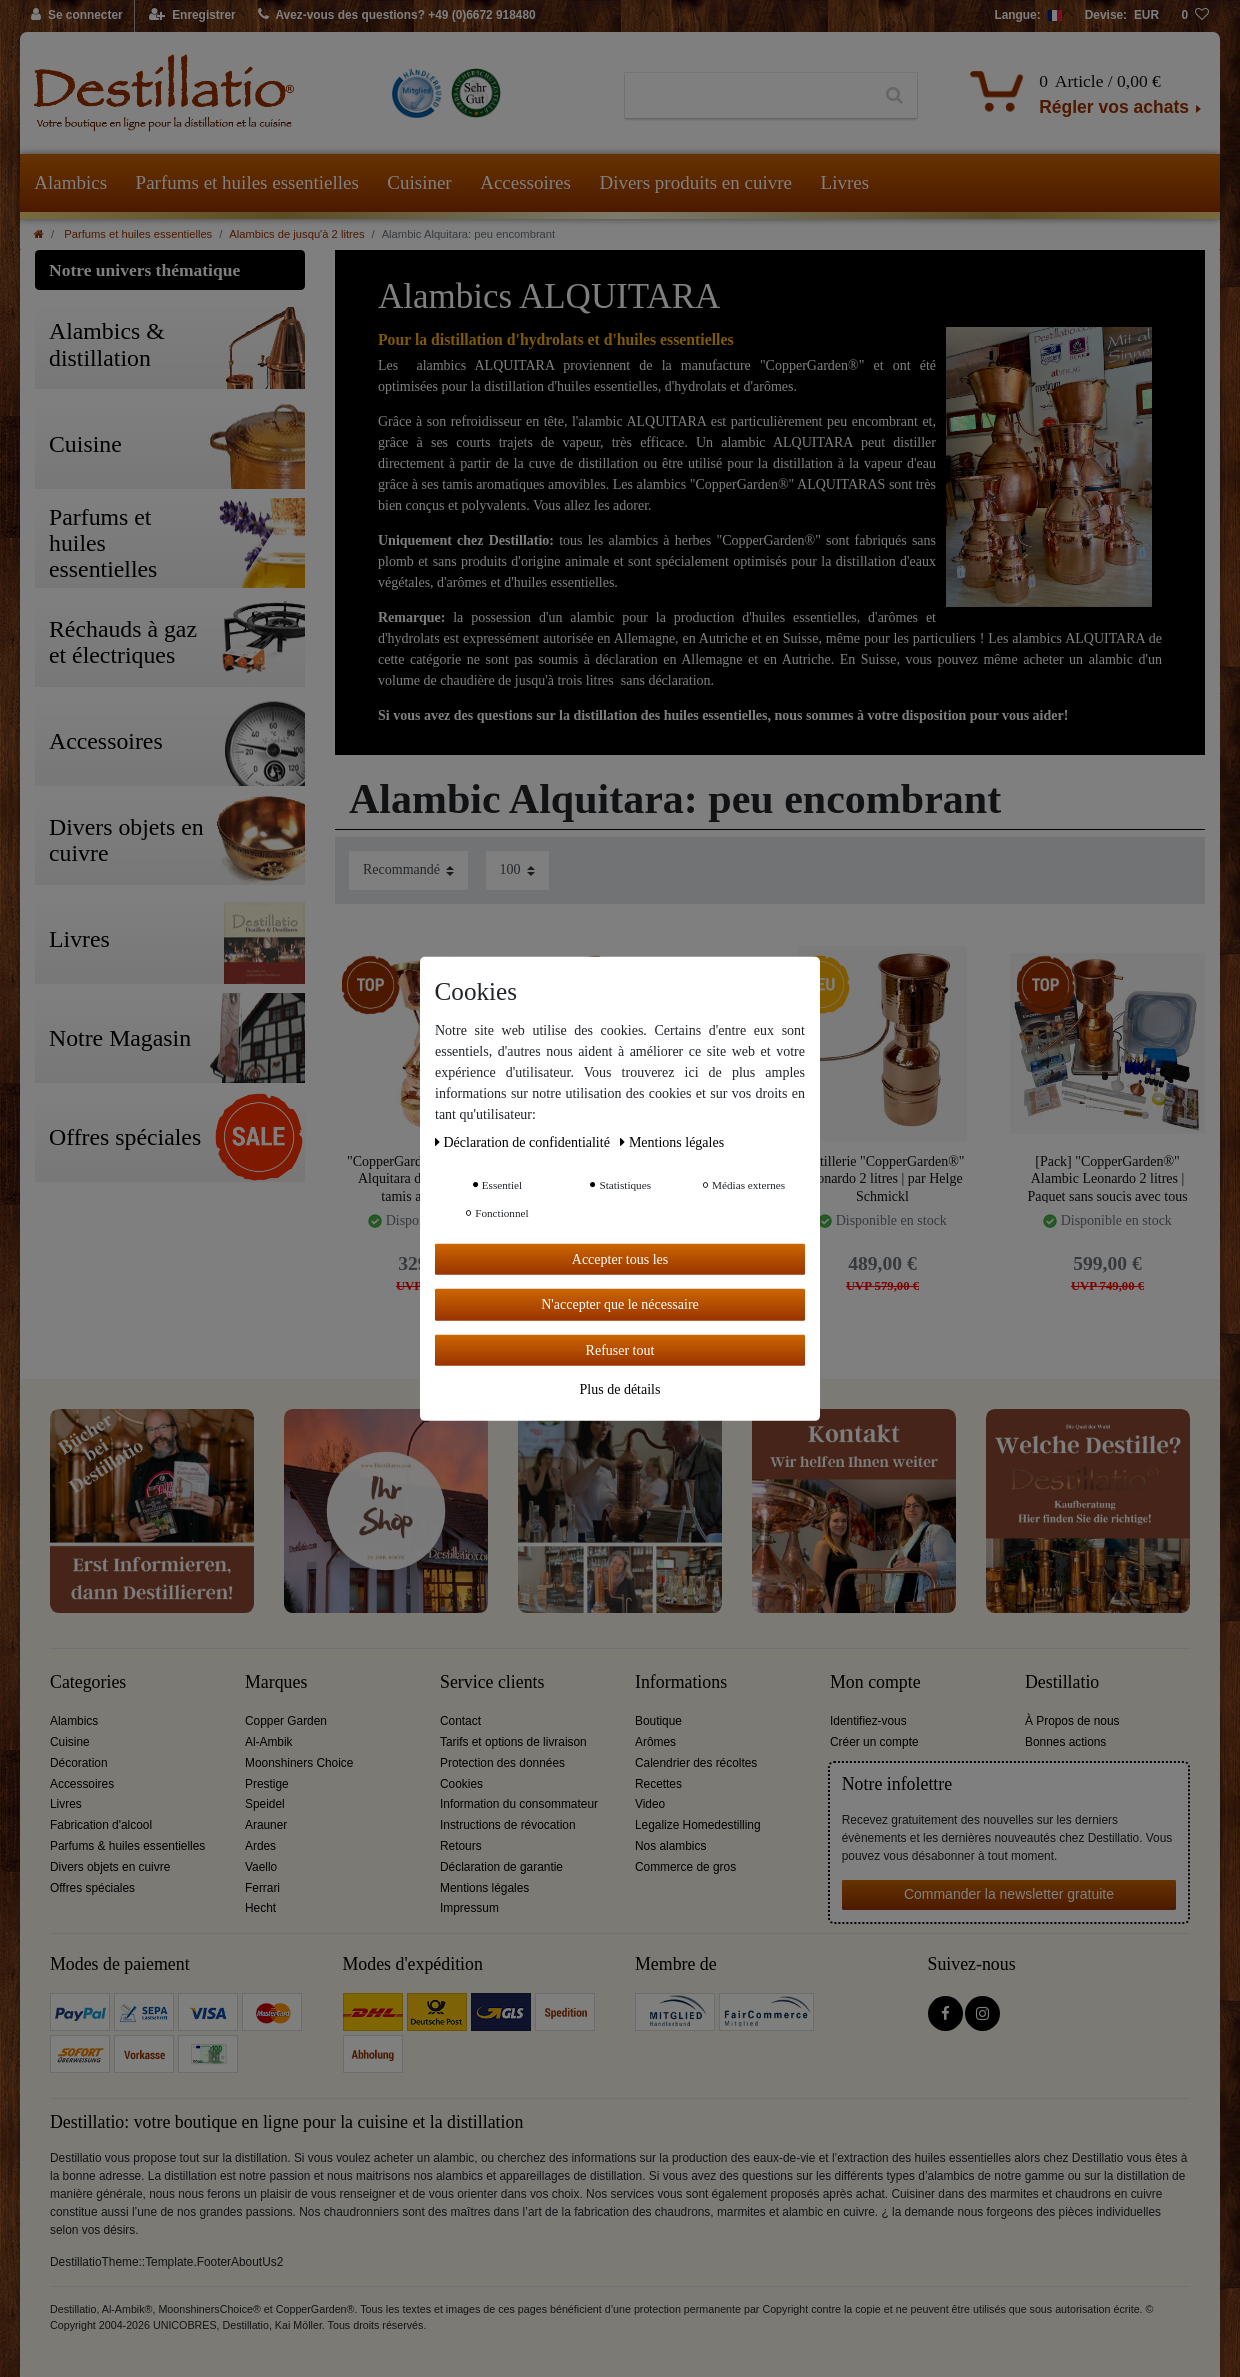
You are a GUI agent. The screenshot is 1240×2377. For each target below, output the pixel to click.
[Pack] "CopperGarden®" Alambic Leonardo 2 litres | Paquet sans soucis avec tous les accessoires (1107, 1178)
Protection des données (502, 1763)
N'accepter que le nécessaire (620, 1304)
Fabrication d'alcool (101, 1825)
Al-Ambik (269, 1742)
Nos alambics (670, 1846)
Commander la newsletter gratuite (1009, 1894)
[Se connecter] (77, 16)
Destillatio (1062, 1682)
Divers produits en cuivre (695, 182)
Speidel (265, 1804)
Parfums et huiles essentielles (247, 182)
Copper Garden (286, 1721)
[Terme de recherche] (748, 96)
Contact (460, 1721)
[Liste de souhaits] (1195, 16)
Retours (461, 1846)
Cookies (461, 1784)
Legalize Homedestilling (698, 1825)
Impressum (469, 1908)
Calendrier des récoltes (696, 1763)
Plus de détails (620, 1389)
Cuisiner (419, 182)
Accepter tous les (620, 1258)
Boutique (658, 1721)
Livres (845, 182)
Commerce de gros (685, 1867)
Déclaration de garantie (501, 1867)
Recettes (658, 1784)
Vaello (261, 1867)
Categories (88, 1682)
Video (650, 1804)
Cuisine (70, 1742)
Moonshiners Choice (299, 1763)
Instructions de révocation (508, 1825)
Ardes (260, 1846)
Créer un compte (874, 1742)
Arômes (655, 1742)
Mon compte (875, 1682)
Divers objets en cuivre (110, 1867)
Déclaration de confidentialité (524, 1141)
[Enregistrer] (192, 16)
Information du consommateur (519, 1804)
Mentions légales (484, 1888)
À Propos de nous (1072, 1721)
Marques (276, 1682)
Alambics (70, 182)
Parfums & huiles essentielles (127, 1846)
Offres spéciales (92, 1888)
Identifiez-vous (868, 1721)
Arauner (266, 1825)
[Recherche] (894, 96)
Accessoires (525, 182)
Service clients (492, 1682)
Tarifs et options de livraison (513, 1742)
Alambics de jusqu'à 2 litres (296, 234)
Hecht (260, 1908)
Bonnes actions (1065, 1742)
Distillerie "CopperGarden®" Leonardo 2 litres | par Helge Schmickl (883, 1178)
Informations (681, 1682)
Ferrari (262, 1888)
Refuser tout (620, 1349)
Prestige (267, 1784)
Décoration (79, 1763)
